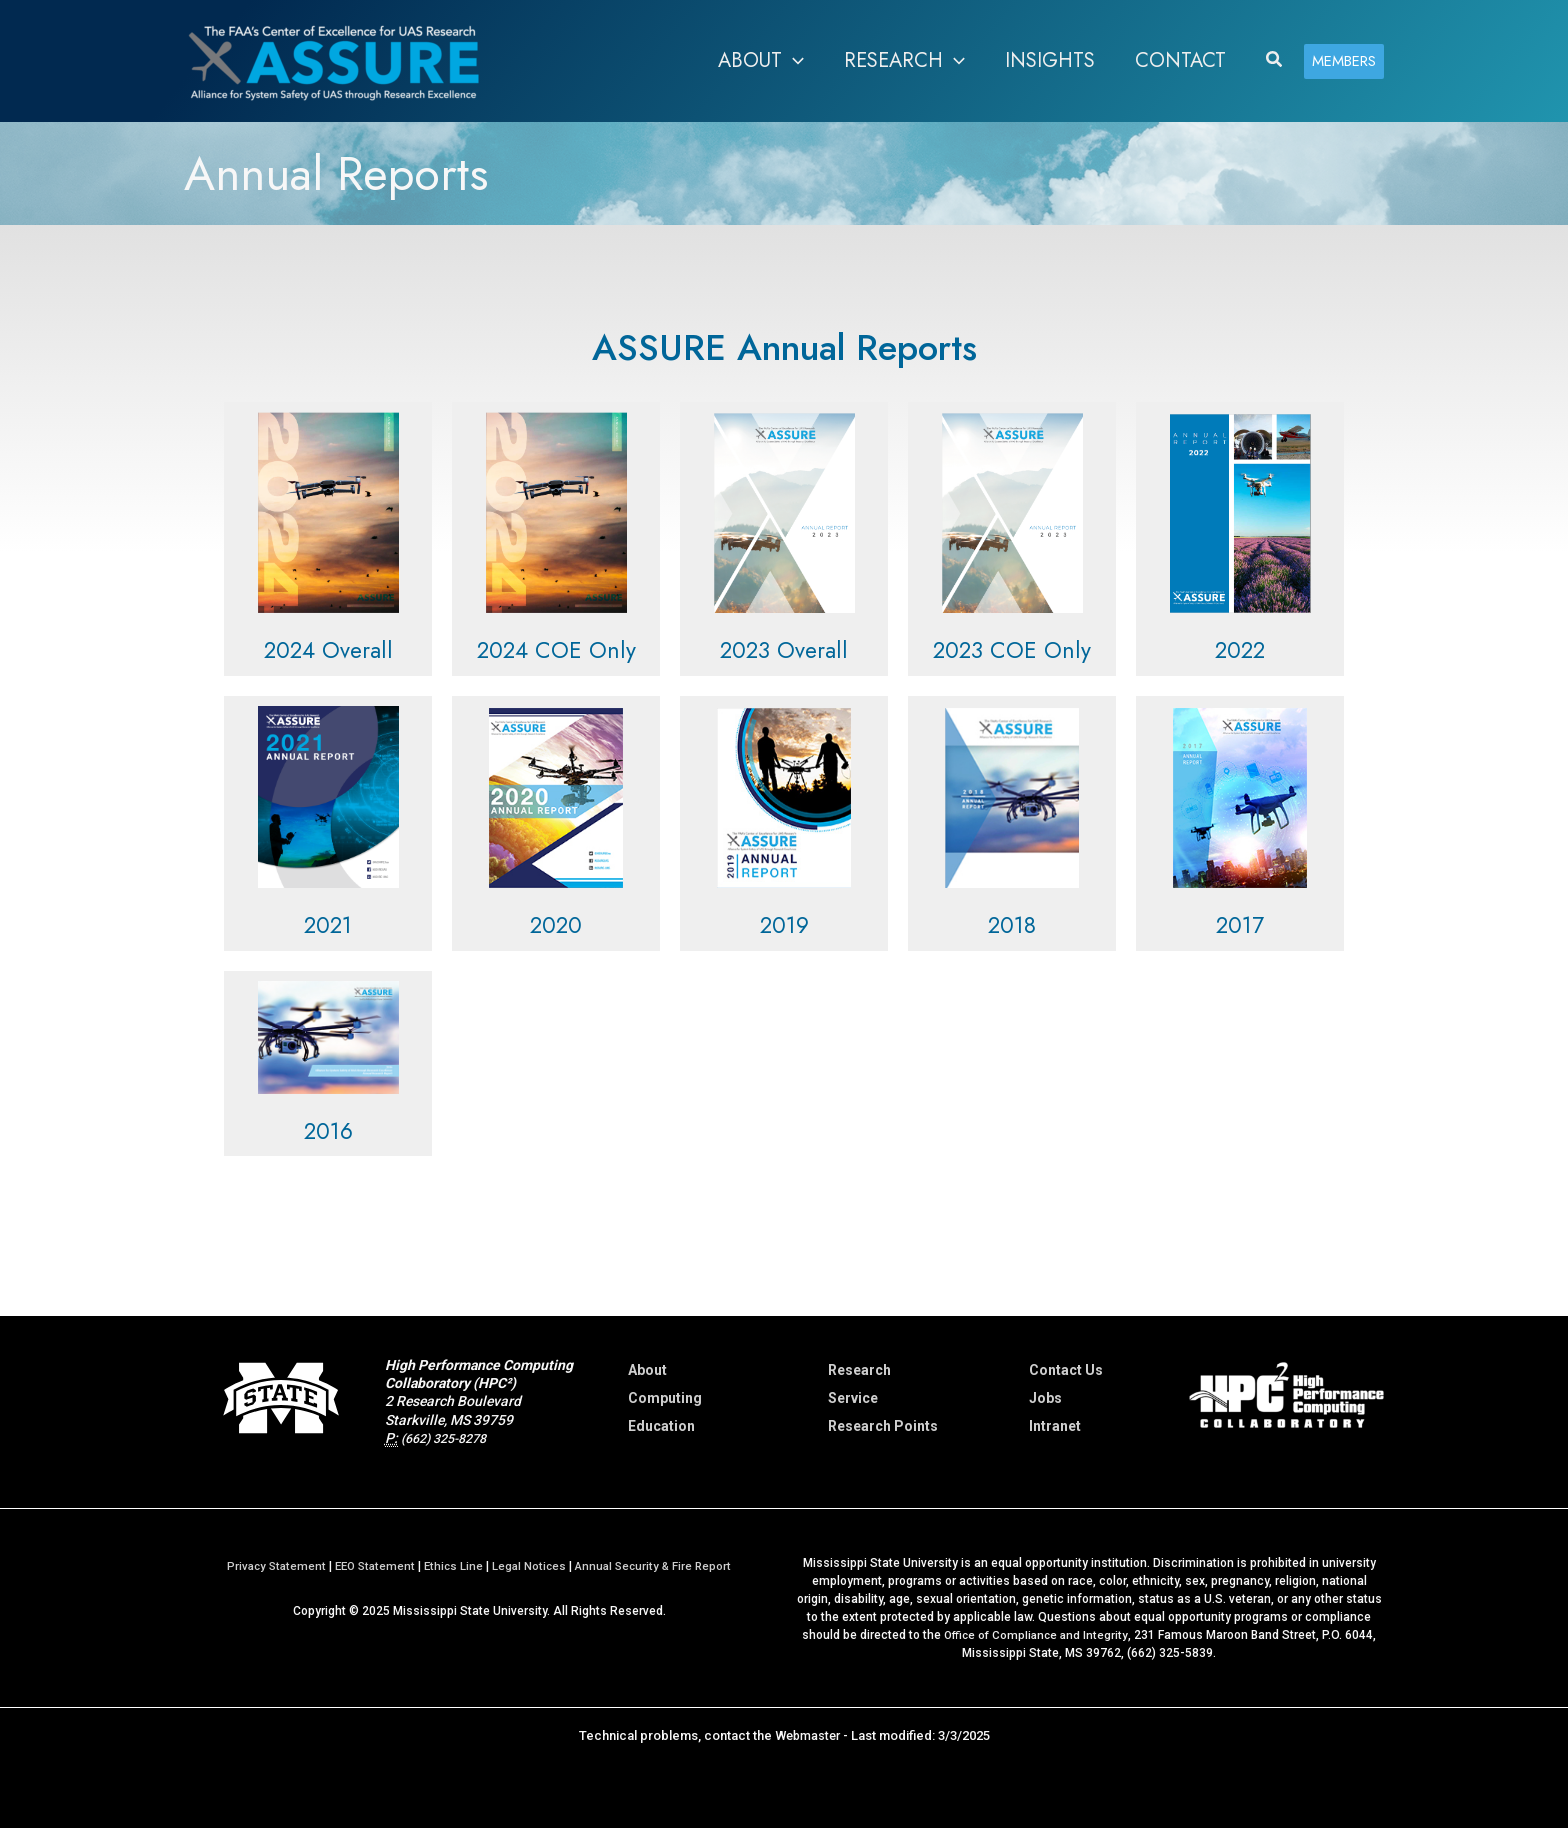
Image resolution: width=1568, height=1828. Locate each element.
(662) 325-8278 (450, 1438)
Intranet (1055, 1426)
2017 (1240, 924)
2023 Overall (784, 649)
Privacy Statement (268, 1566)
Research (859, 1370)
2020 (556, 924)
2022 (1240, 649)
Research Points (883, 1426)
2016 (328, 1130)
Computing (665, 1398)
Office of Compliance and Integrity (1036, 1635)
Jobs (1045, 1398)
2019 (784, 924)
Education (661, 1426)
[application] (793, 61)
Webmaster (807, 1735)
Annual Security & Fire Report (659, 1566)
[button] (1275, 61)
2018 (1012, 924)
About (647, 1370)
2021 (328, 924)
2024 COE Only (556, 649)
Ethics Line (453, 1566)
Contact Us (1066, 1370)
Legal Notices (531, 1566)
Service (853, 1398)
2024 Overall (328, 649)
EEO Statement (371, 1566)
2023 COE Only (1012, 649)
